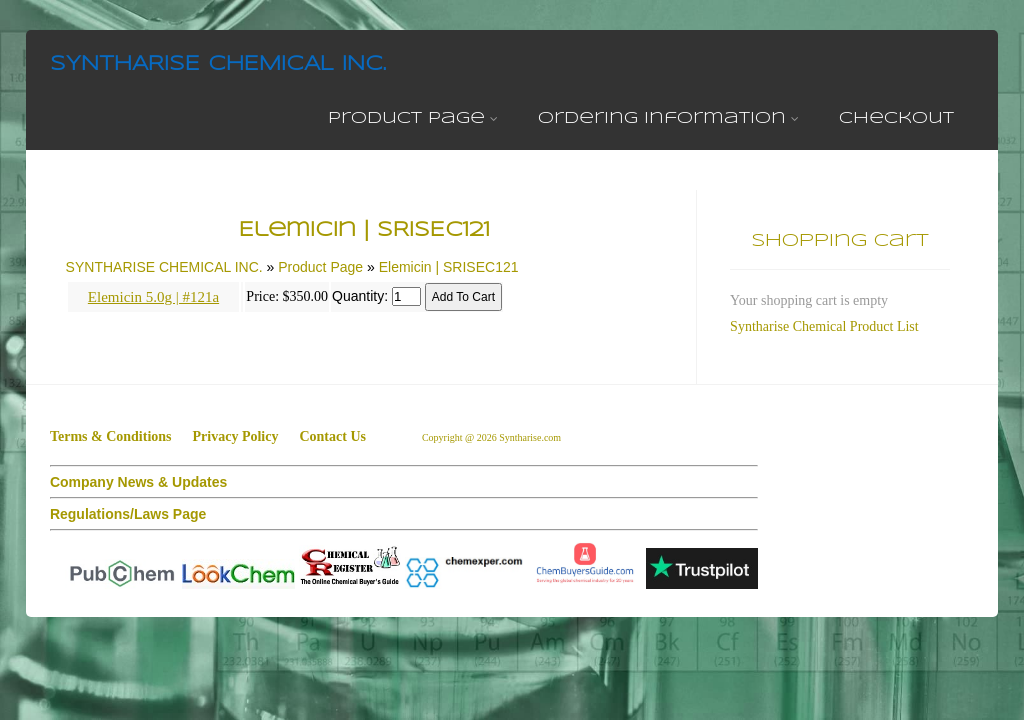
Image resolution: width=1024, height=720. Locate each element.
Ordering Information (668, 118)
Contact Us (332, 436)
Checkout (896, 118)
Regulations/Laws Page (128, 514)
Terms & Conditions (111, 436)
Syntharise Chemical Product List (824, 326)
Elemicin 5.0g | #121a (153, 297)
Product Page (413, 118)
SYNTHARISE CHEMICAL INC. (218, 64)
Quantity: (360, 296)
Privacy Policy (236, 436)
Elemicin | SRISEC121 (449, 267)
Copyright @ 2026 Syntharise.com (493, 437)
